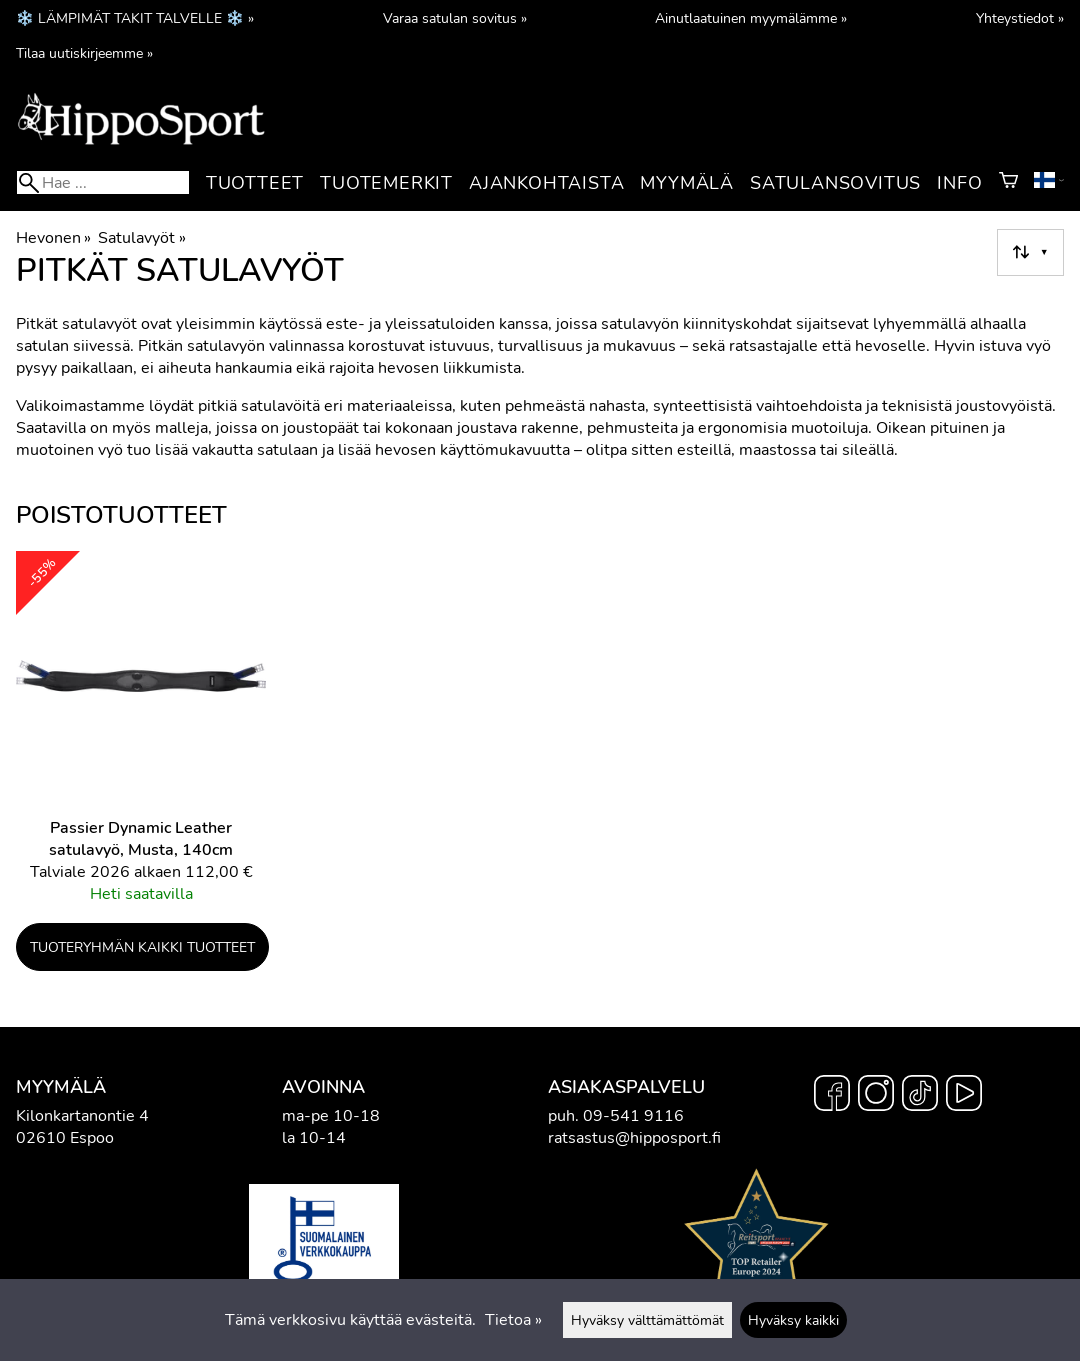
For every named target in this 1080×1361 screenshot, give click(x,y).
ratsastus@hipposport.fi (634, 1138)
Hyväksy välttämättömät (647, 1320)
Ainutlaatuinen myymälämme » (751, 18)
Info (959, 183)
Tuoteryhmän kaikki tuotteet (142, 947)
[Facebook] (832, 1096)
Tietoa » (513, 1320)
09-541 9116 (633, 1116)
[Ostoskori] (1008, 183)
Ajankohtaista (546, 183)
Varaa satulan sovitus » (455, 18)
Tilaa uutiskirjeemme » (84, 53)
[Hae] (103, 182)
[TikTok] (920, 1096)
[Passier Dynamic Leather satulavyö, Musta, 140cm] (141, 736)
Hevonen (53, 238)
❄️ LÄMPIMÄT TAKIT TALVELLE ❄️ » (135, 18)
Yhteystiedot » (1020, 18)
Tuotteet (255, 183)
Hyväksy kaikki (793, 1320)
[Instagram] (876, 1096)
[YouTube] (964, 1096)
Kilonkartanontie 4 (82, 1116)
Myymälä (687, 183)
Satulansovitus (835, 183)
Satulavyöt (141, 238)
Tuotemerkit (386, 183)
